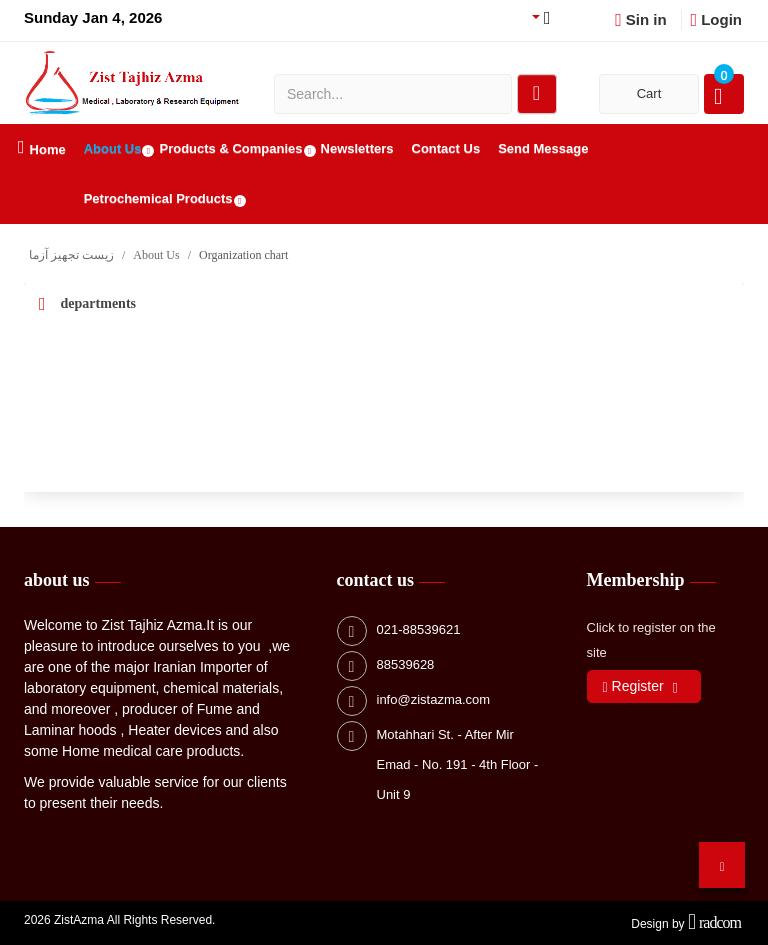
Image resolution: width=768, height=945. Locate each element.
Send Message (543, 148)
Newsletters (357, 148)
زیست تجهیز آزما (71, 255)
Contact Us (446, 148)
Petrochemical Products (158, 198)
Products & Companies (230, 148)
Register (633, 686)
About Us (113, 148)
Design (649, 924)
